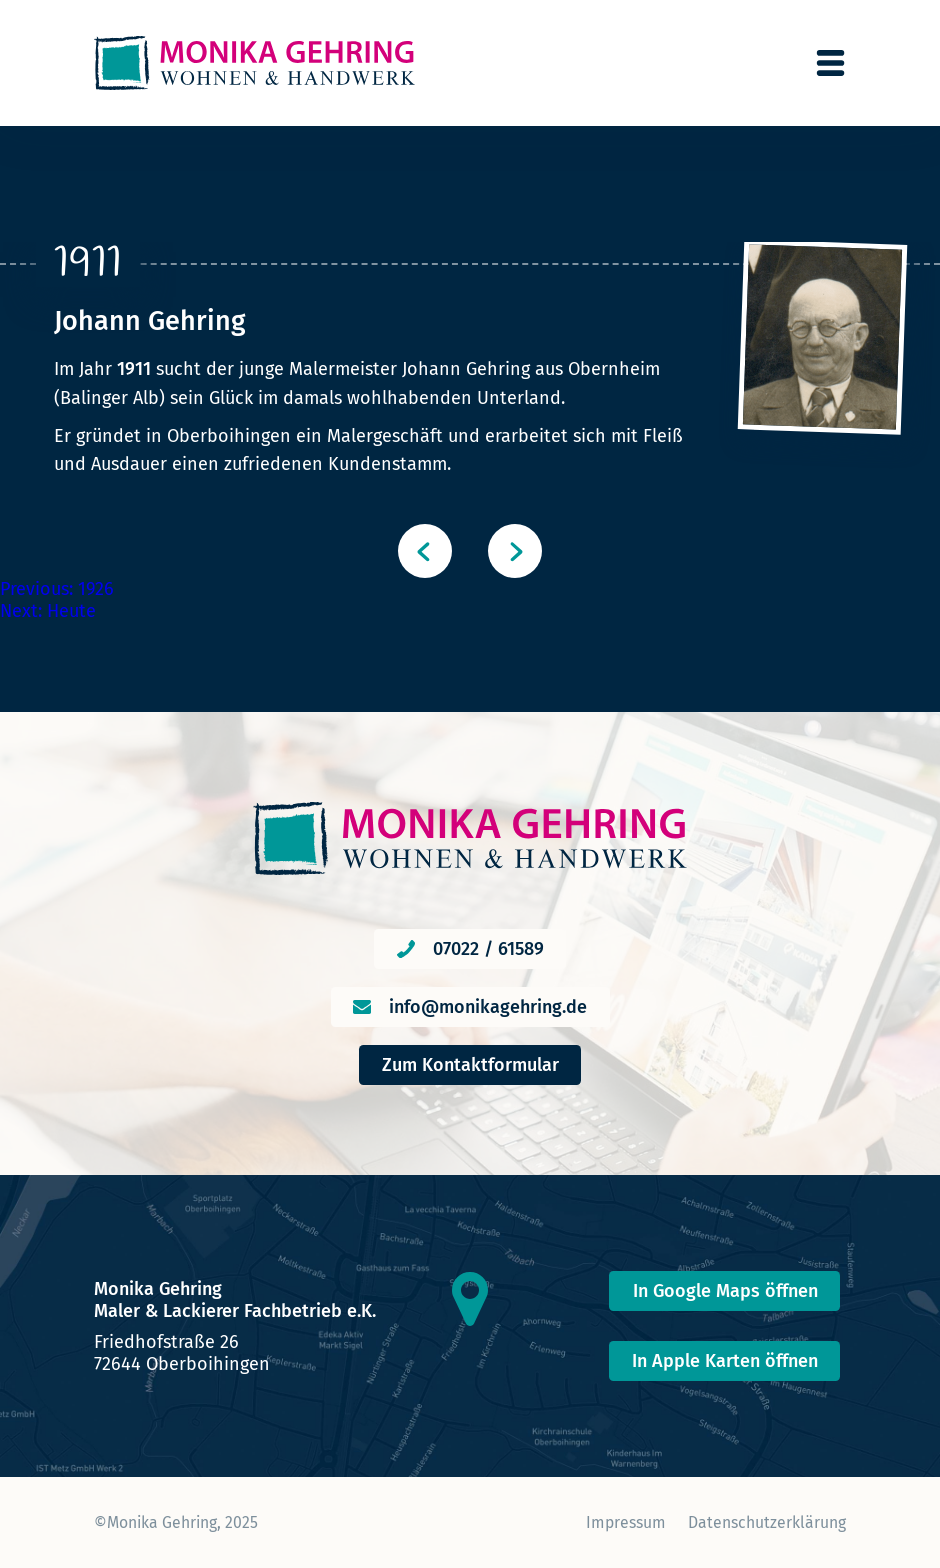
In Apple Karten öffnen (725, 1361)
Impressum (626, 1522)
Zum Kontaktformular (470, 1065)
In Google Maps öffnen (725, 1291)
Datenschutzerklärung (767, 1522)
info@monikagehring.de (488, 1007)
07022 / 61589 (488, 949)
